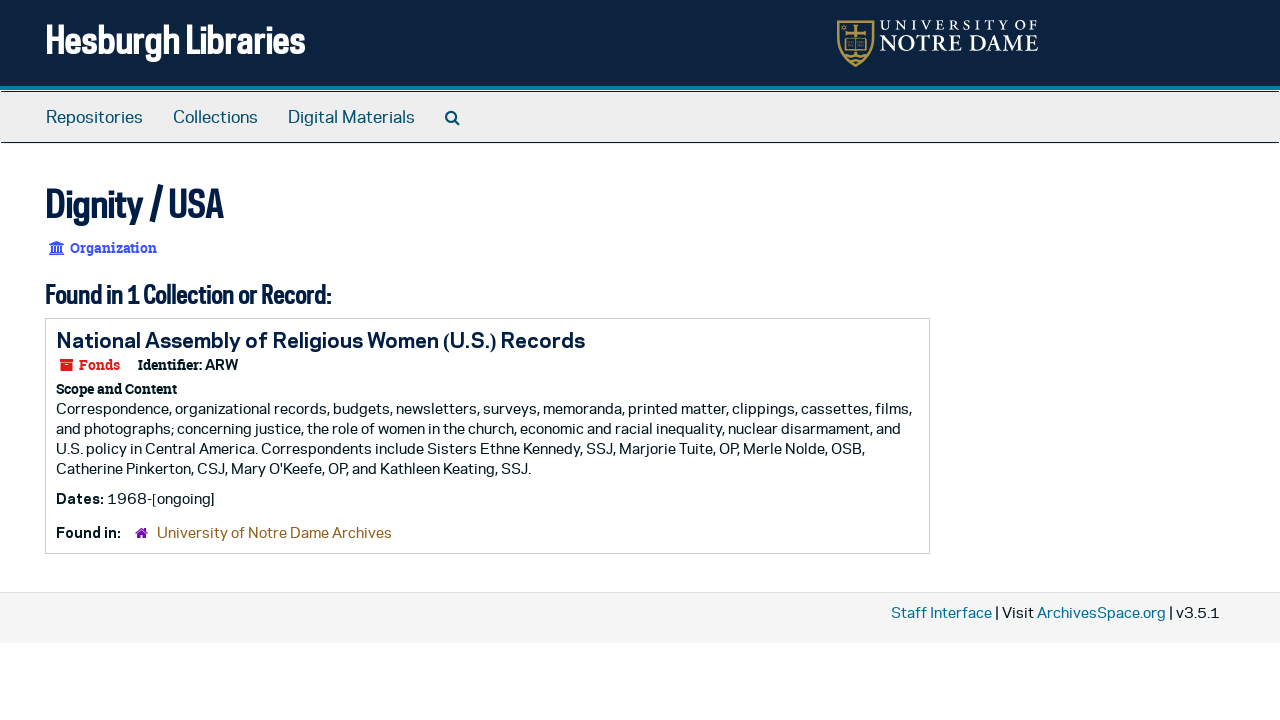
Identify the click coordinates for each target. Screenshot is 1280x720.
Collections (215, 117)
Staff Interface (941, 612)
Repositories (94, 117)
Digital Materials (351, 117)
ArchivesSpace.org (1101, 612)
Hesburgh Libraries (175, 39)
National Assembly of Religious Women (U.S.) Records (320, 340)
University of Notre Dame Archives (274, 532)
